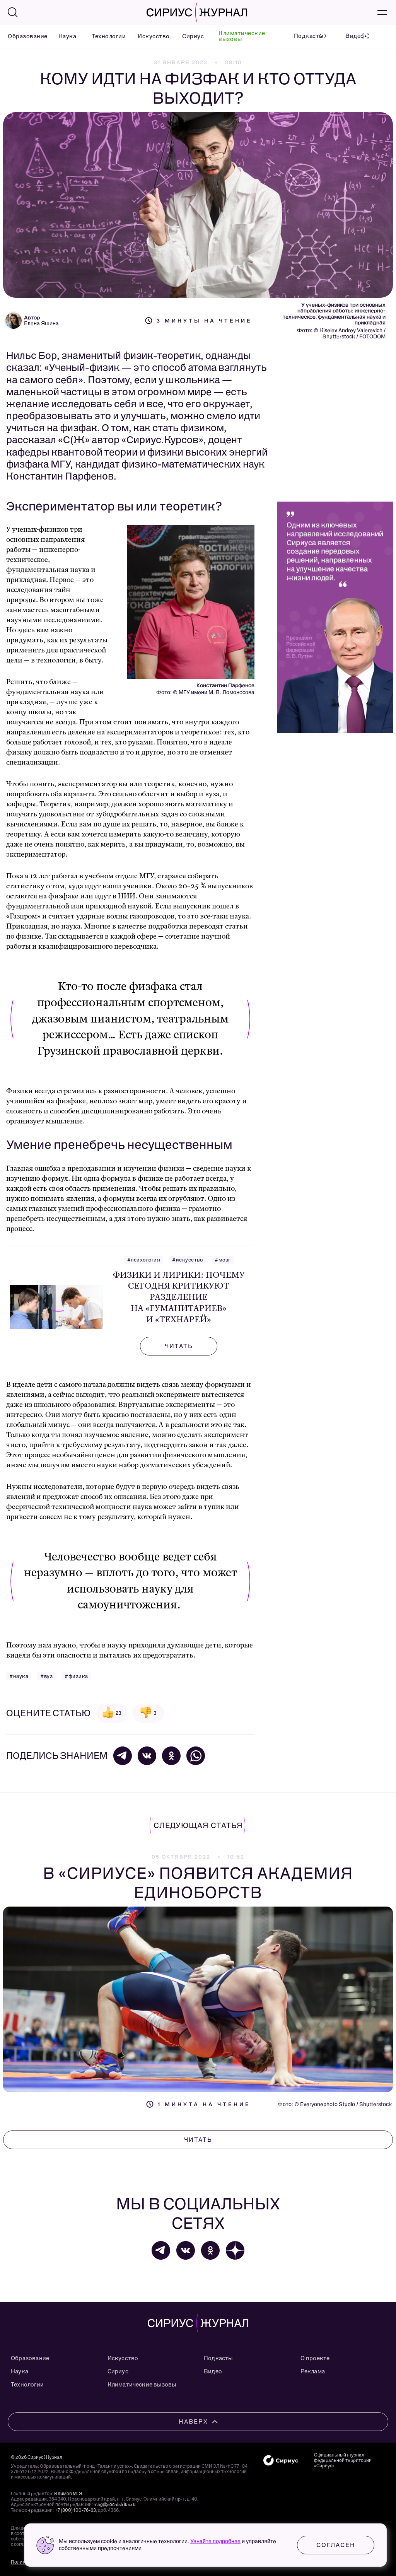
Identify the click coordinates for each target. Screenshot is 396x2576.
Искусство (150, 36)
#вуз (46, 1676)
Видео (213, 2371)
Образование (23, 36)
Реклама (312, 2371)
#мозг (222, 1260)
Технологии (105, 36)
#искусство (187, 1260)
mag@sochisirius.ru (115, 2504)
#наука (18, 1676)
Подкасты (218, 2358)
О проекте (315, 2358)
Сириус (190, 36)
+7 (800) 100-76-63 (75, 2510)
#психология (143, 1260)
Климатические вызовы (241, 36)
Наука (65, 36)
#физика (76, 1676)
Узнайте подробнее (215, 2541)
